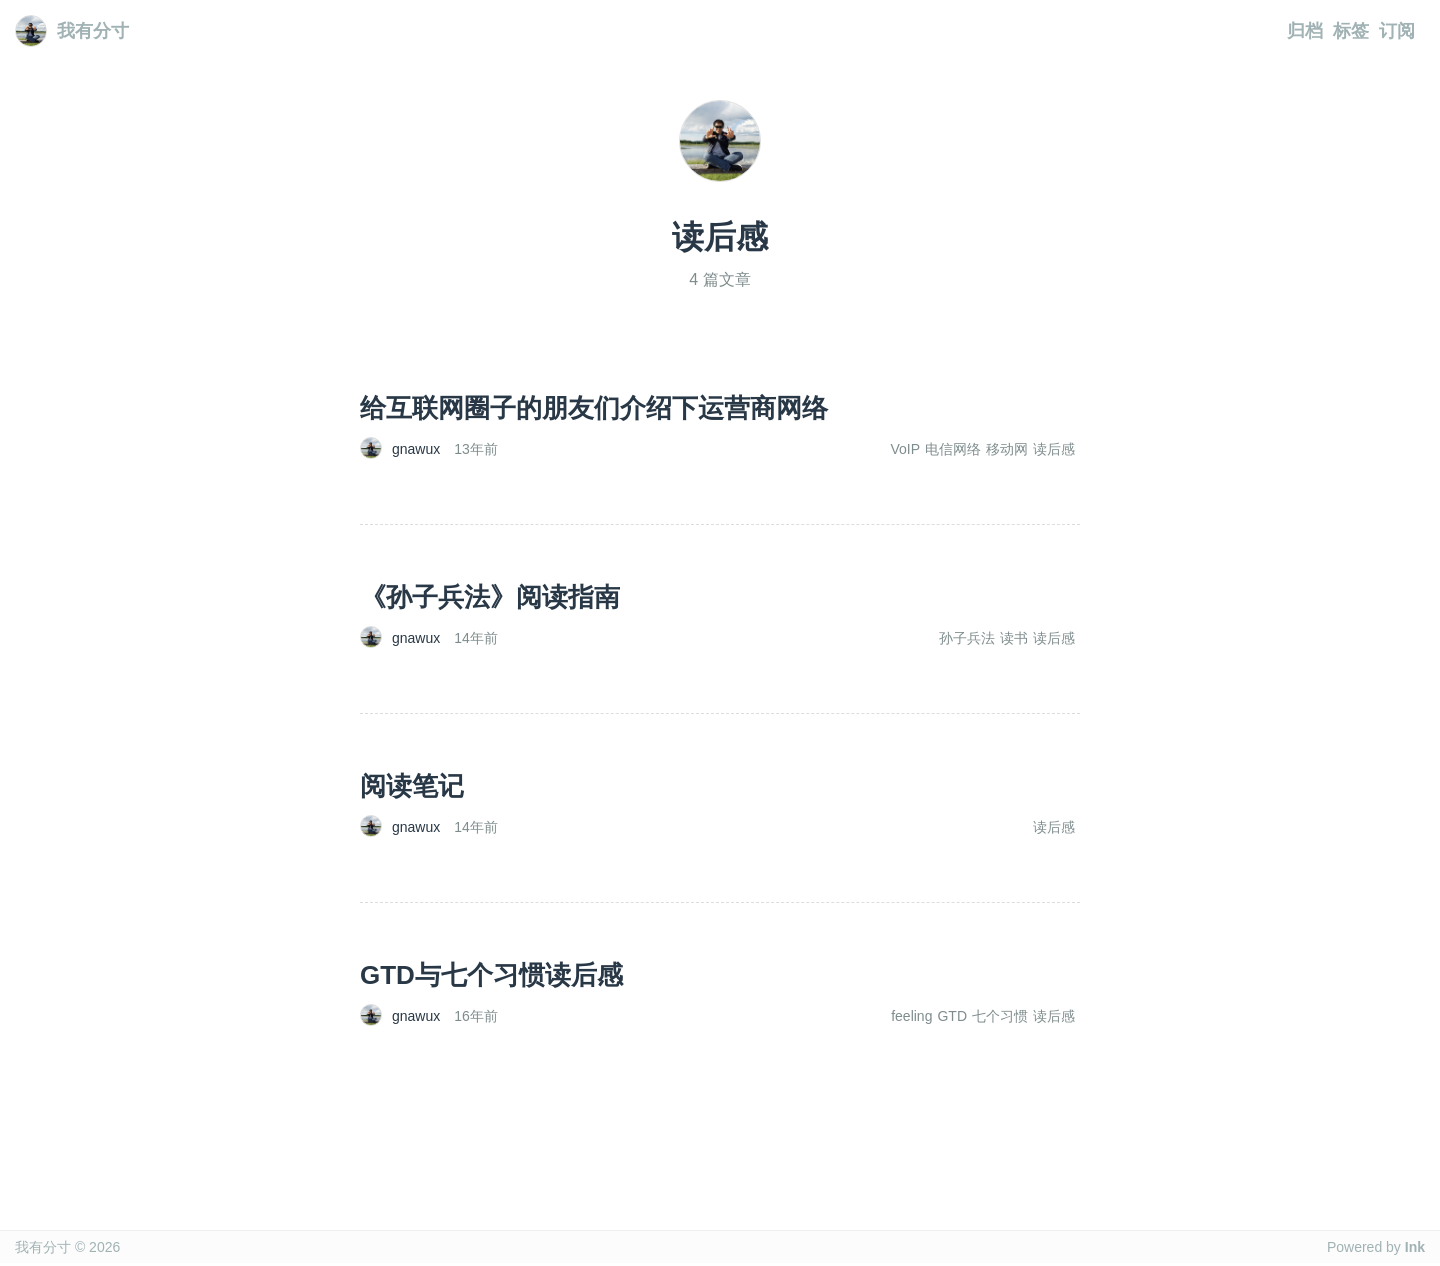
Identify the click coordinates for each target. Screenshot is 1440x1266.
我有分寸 (72, 31)
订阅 (1397, 31)
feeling (911, 1016)
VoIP (905, 449)
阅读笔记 (412, 786)
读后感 (1054, 449)
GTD (952, 1016)
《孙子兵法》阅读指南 (490, 597)
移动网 (1007, 449)
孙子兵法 (967, 638)
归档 (1305, 31)
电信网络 (953, 449)
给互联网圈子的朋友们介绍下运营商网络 (594, 408)
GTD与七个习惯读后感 (491, 975)
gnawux (416, 449)
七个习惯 (1000, 1016)
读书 (1014, 638)
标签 (1351, 31)
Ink (1415, 1247)
